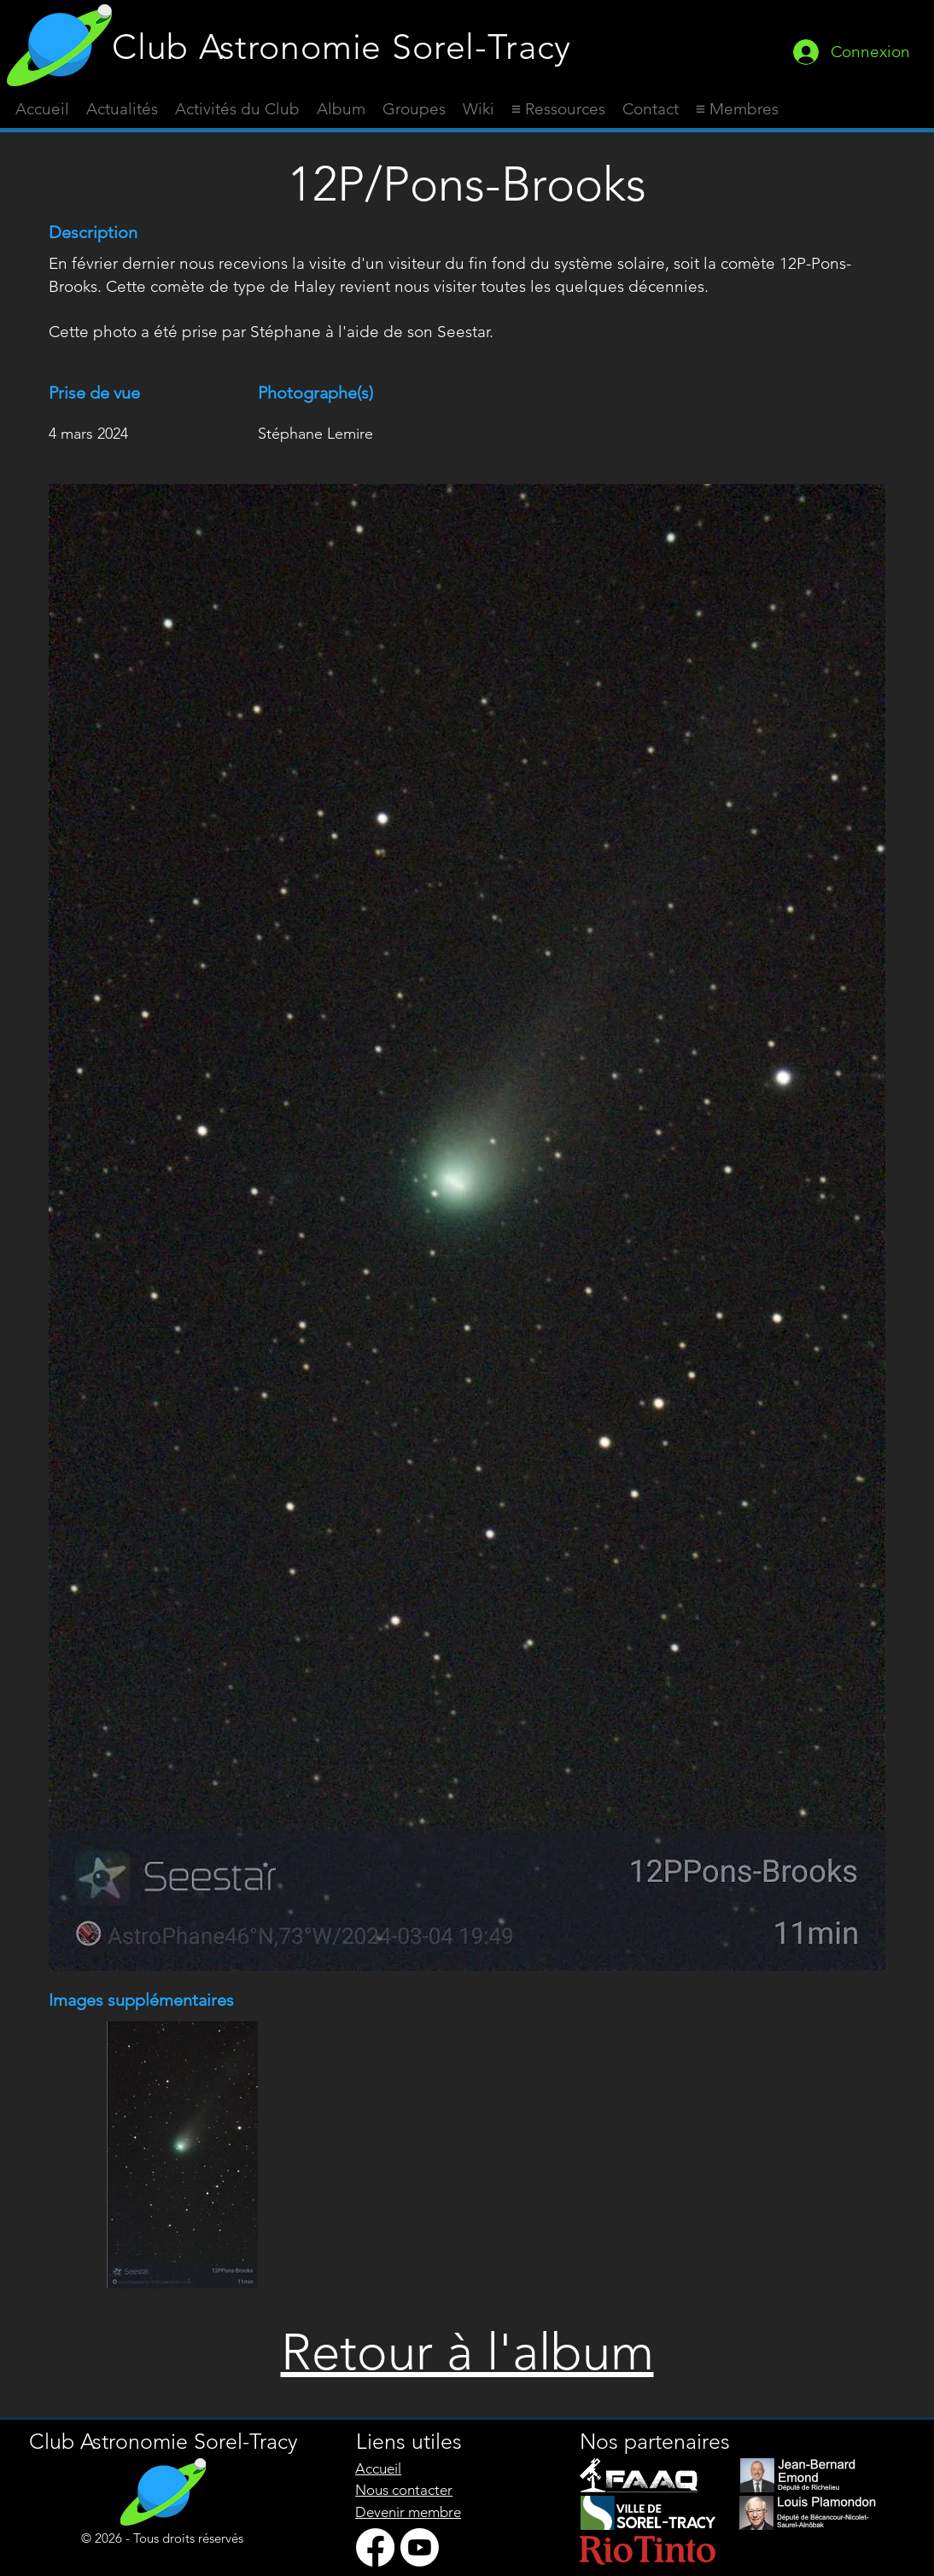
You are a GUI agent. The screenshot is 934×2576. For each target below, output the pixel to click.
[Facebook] (375, 2547)
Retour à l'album (467, 2352)
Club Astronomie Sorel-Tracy (341, 46)
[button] (558, 109)
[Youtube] (419, 2547)
